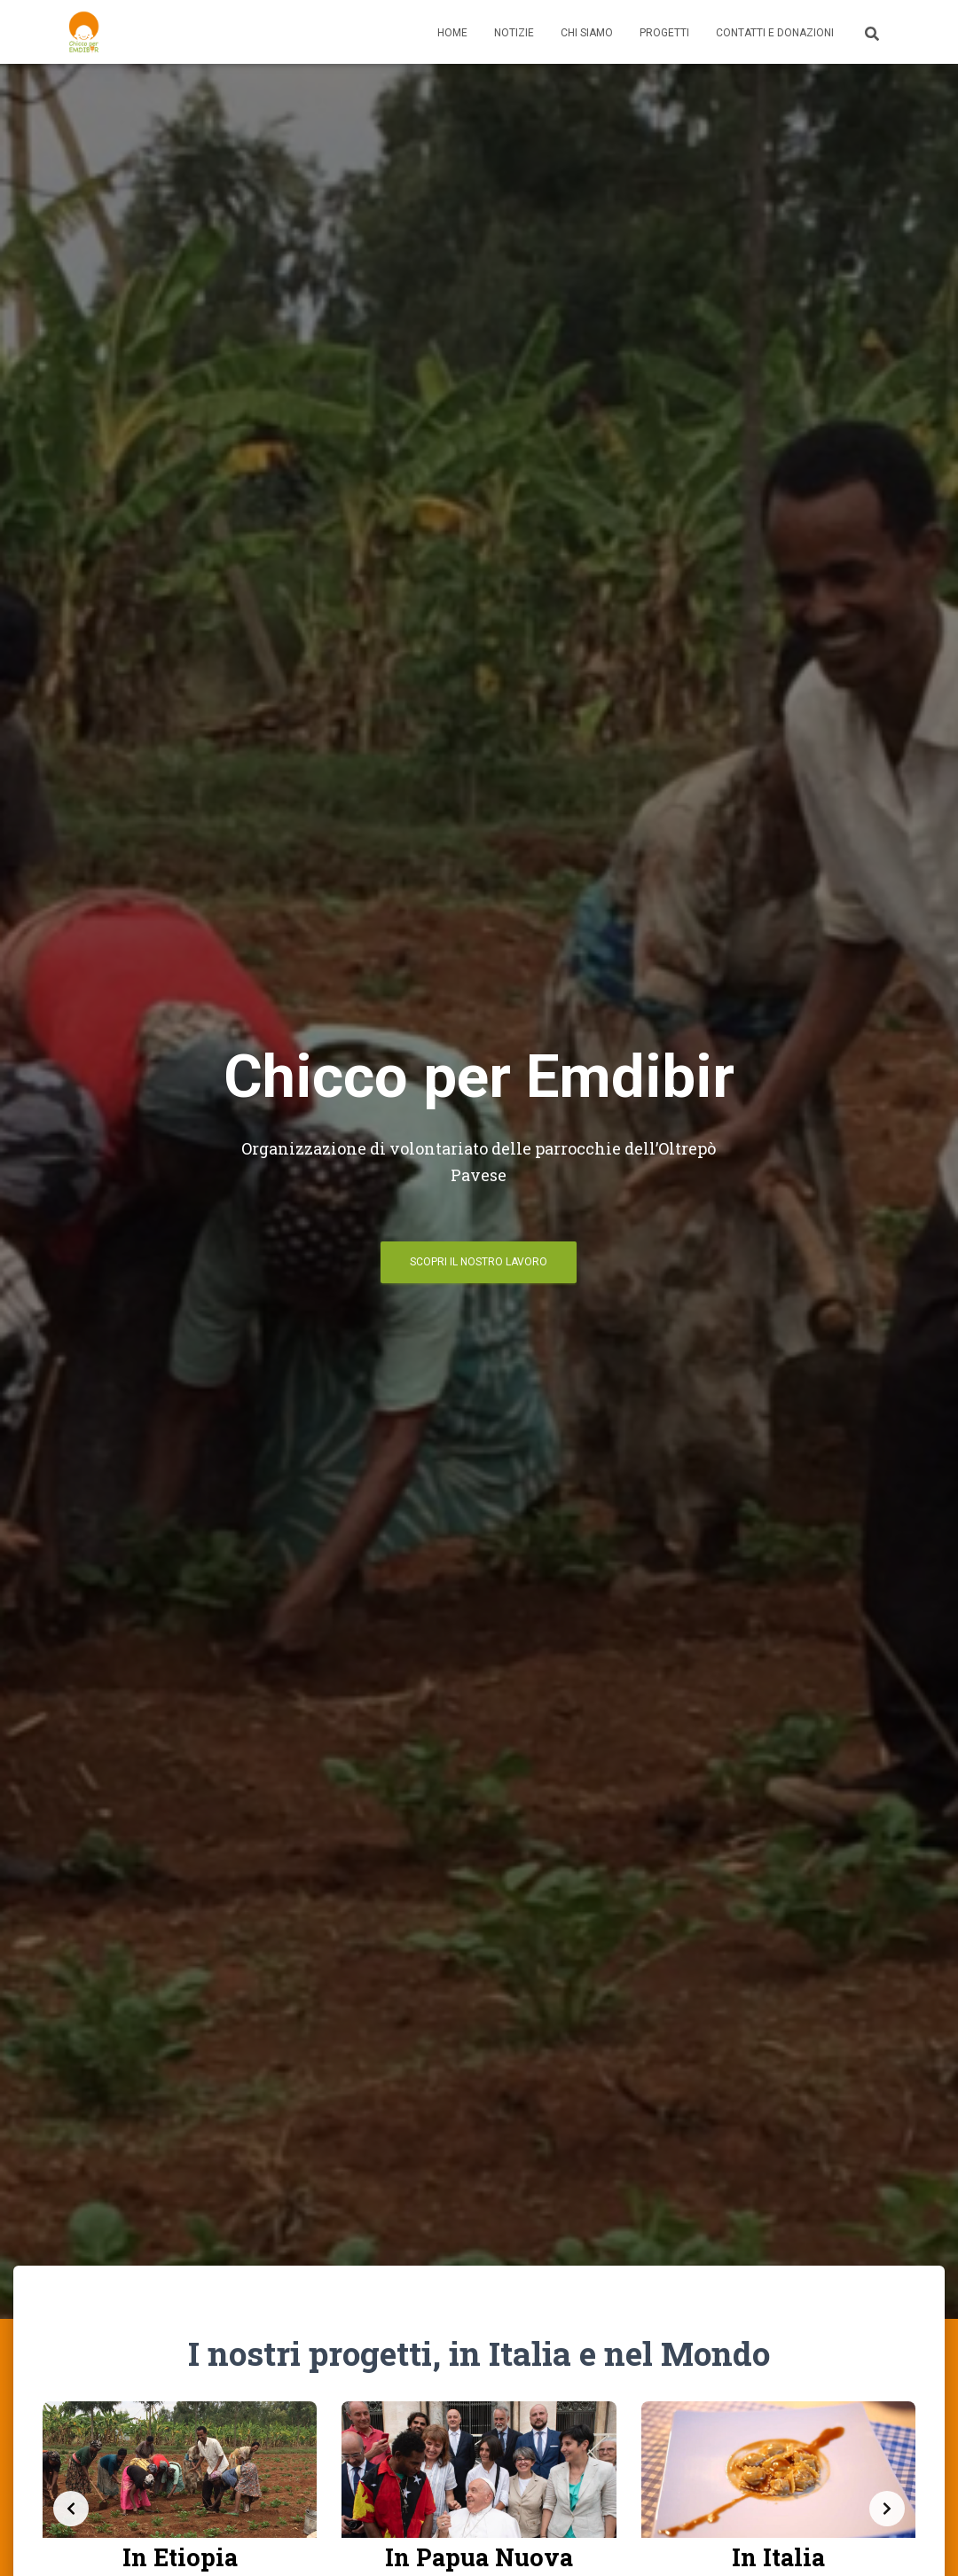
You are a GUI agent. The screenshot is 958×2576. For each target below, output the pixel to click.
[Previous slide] (71, 2508)
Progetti (664, 33)
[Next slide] (887, 2508)
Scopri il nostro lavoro (478, 1262)
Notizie (514, 33)
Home (452, 33)
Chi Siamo (587, 33)
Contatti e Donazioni (775, 33)
